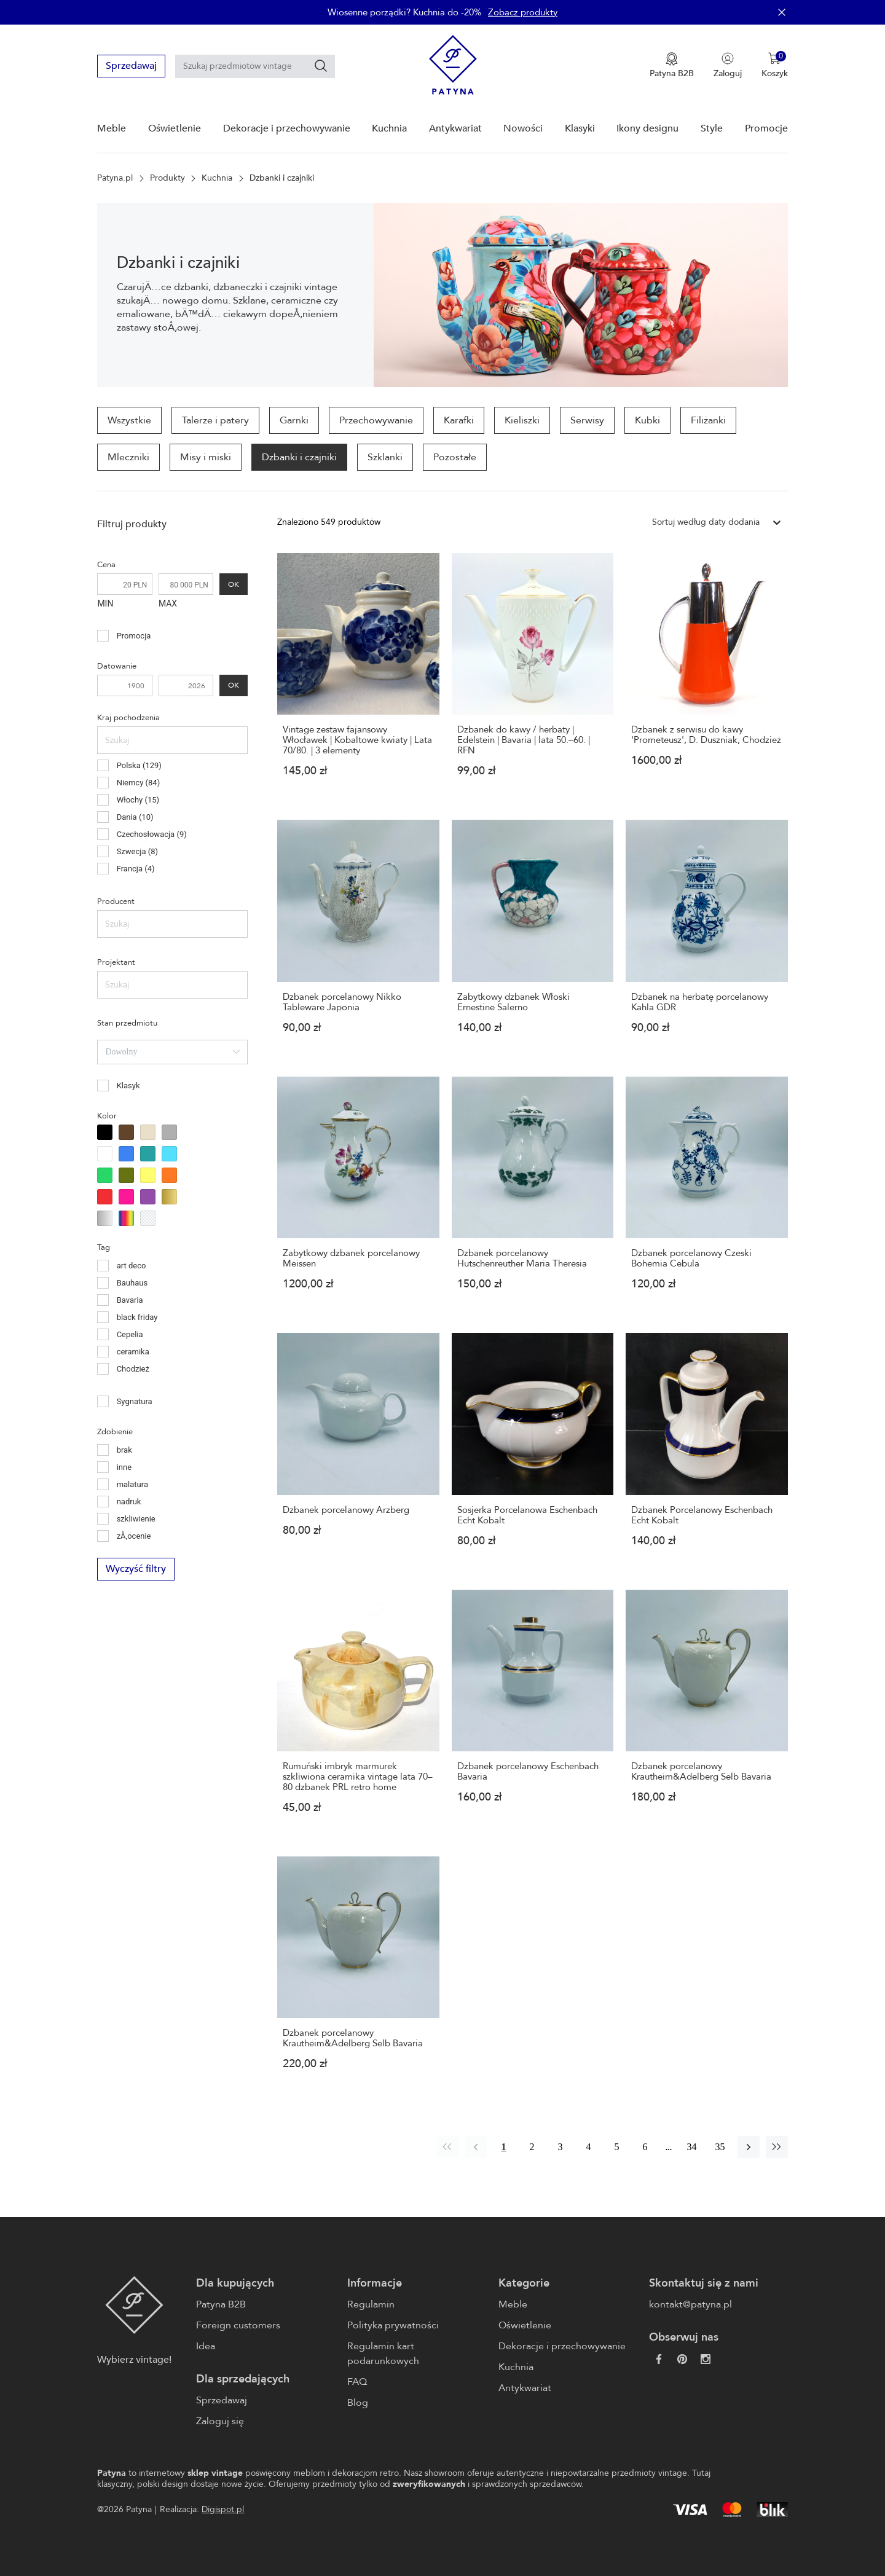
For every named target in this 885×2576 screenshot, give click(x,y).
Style (712, 128)
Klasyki (580, 128)
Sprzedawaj (131, 66)
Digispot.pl (223, 2509)
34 (692, 2147)
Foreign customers (238, 2325)
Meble (111, 128)
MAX (168, 603)
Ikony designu (647, 128)
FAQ (357, 2382)
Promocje (766, 128)
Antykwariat (455, 128)
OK (233, 584)
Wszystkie (129, 420)
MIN (105, 603)
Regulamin (371, 2304)
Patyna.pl (115, 178)
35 (720, 2147)
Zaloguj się (220, 2421)
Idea (205, 2346)
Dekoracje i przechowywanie (286, 128)
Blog (357, 2402)
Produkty (167, 178)
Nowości (523, 128)
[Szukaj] (320, 65)
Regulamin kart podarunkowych (383, 2353)
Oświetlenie (174, 128)
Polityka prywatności (393, 2325)
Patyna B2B (221, 2304)
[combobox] (172, 1052)
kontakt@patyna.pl (690, 2304)
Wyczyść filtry (136, 1569)
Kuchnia (389, 128)
